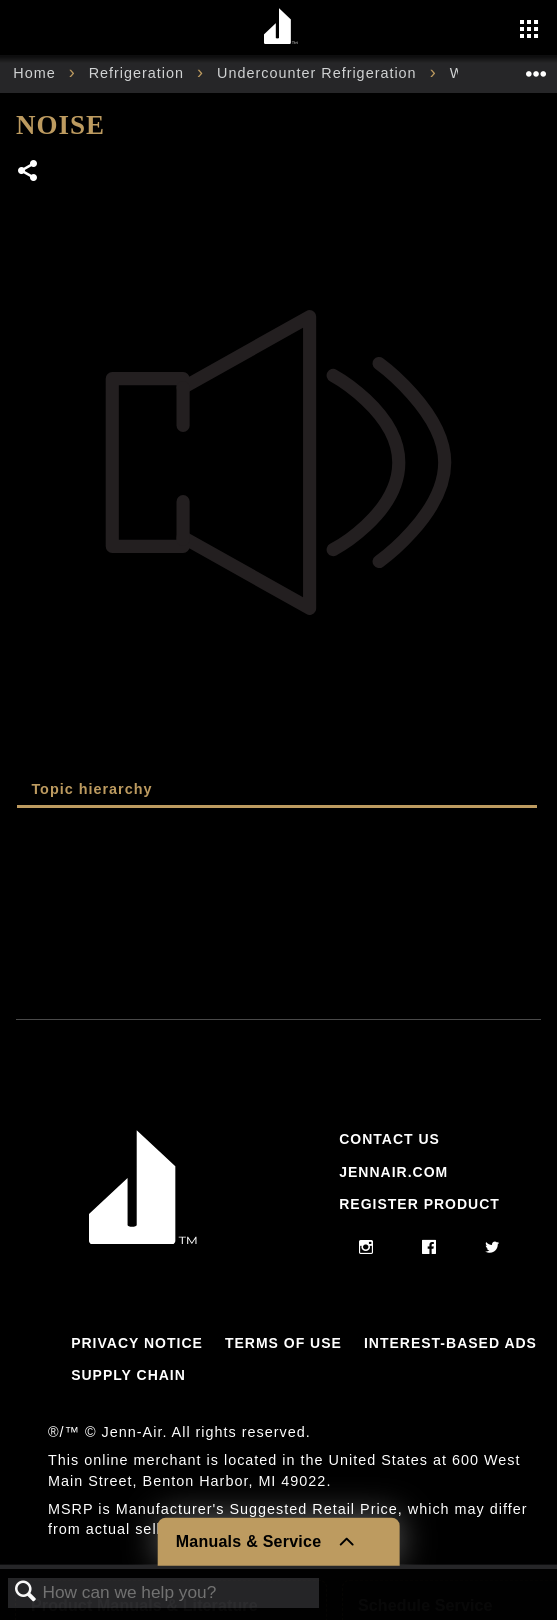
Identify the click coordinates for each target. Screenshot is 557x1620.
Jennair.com (393, 1172)
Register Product (419, 1204)
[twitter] (492, 1248)
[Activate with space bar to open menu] (529, 31)
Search (26, 1592)
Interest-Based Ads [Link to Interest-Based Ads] (450, 1343)
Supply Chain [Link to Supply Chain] (128, 1375)
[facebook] (429, 1248)
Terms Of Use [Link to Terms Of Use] (283, 1343)
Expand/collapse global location (536, 67)
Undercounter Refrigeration (319, 73)
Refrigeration (139, 73)
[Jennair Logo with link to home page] (143, 1239)
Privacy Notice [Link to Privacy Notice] (137, 1343)
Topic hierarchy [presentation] (91, 789)
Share (28, 172)
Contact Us (389, 1139)
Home (36, 73)
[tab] (277, 791)
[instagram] (366, 1248)
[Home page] (281, 27)
